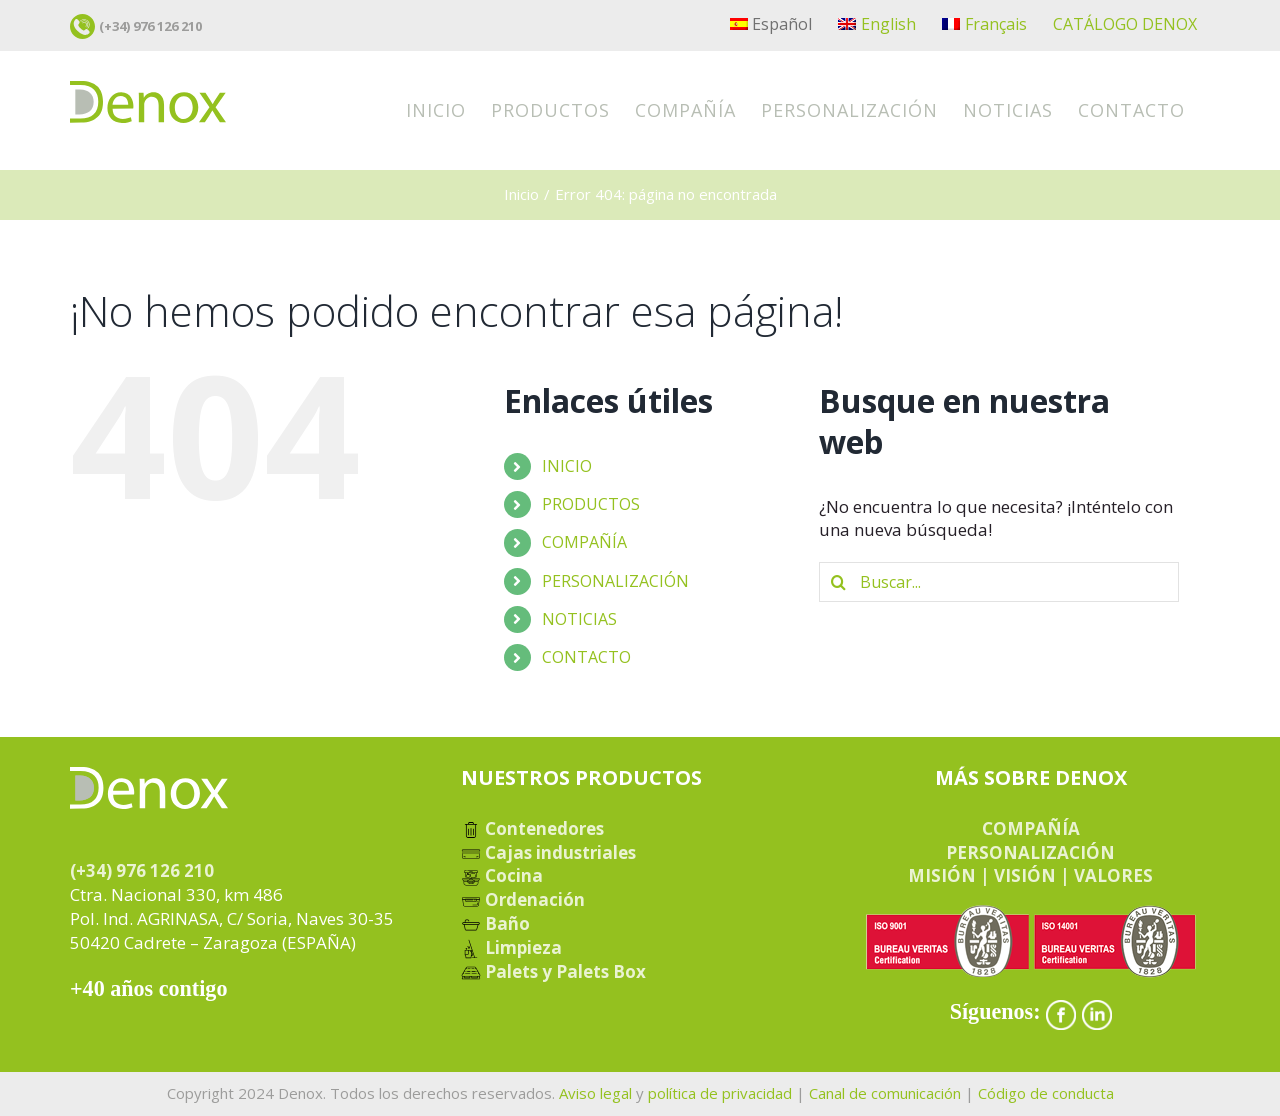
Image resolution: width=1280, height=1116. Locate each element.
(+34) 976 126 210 (150, 26)
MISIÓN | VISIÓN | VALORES (1030, 875)
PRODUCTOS (591, 504)
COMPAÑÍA (584, 542)
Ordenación (523, 899)
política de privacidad (720, 1093)
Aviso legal (595, 1093)
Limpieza (511, 947)
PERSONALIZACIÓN (615, 581)
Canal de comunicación (885, 1093)
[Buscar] (839, 582)
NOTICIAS (579, 619)
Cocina (502, 875)
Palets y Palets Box (553, 971)
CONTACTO (586, 657)
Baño (495, 923)
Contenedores (532, 828)
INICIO (567, 466)
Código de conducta (1046, 1093)
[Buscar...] (999, 582)
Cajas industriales (548, 852)
